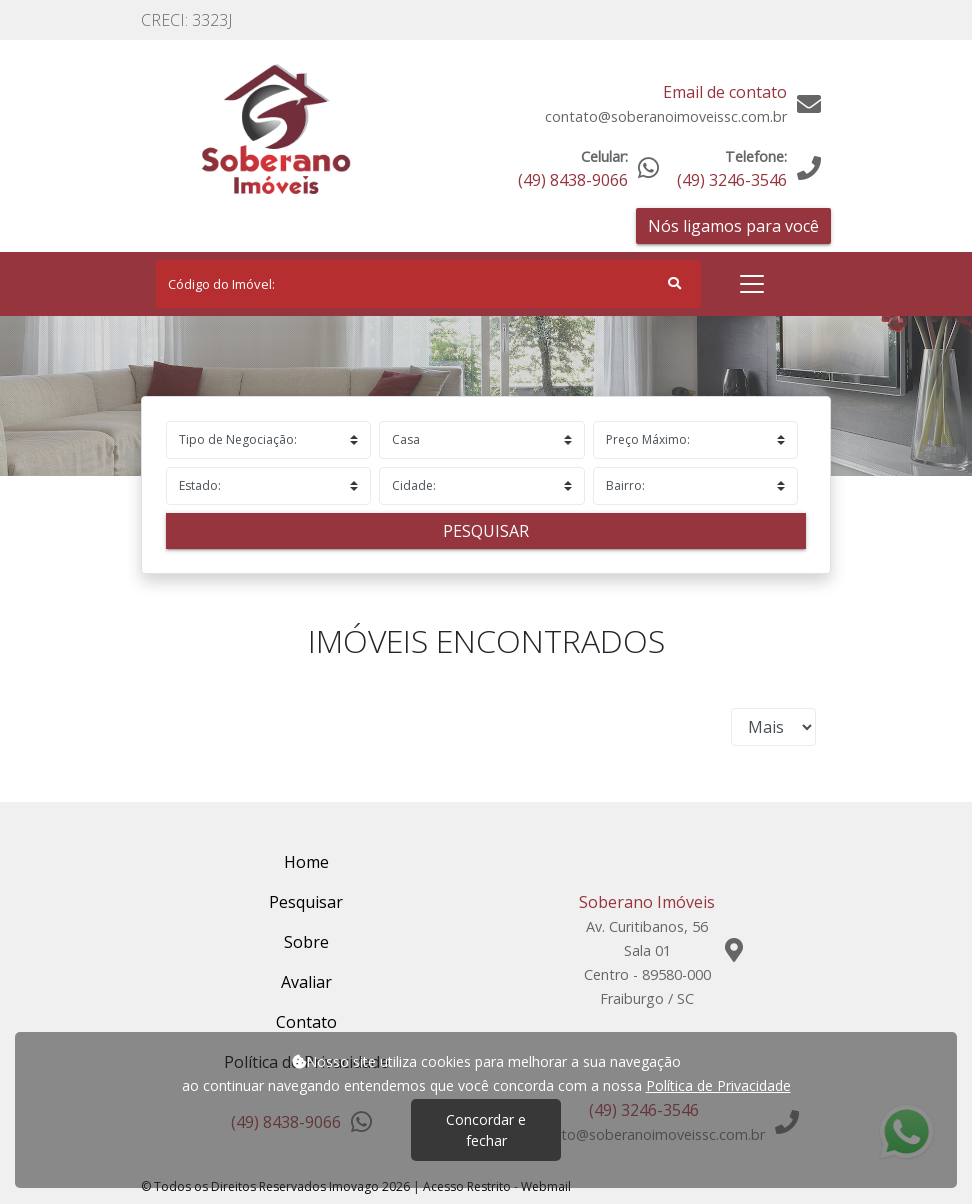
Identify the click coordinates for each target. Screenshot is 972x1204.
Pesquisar (486, 531)
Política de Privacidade (718, 1085)
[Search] (428, 284)
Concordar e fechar (486, 1130)
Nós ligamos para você (733, 226)
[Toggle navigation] (752, 284)
